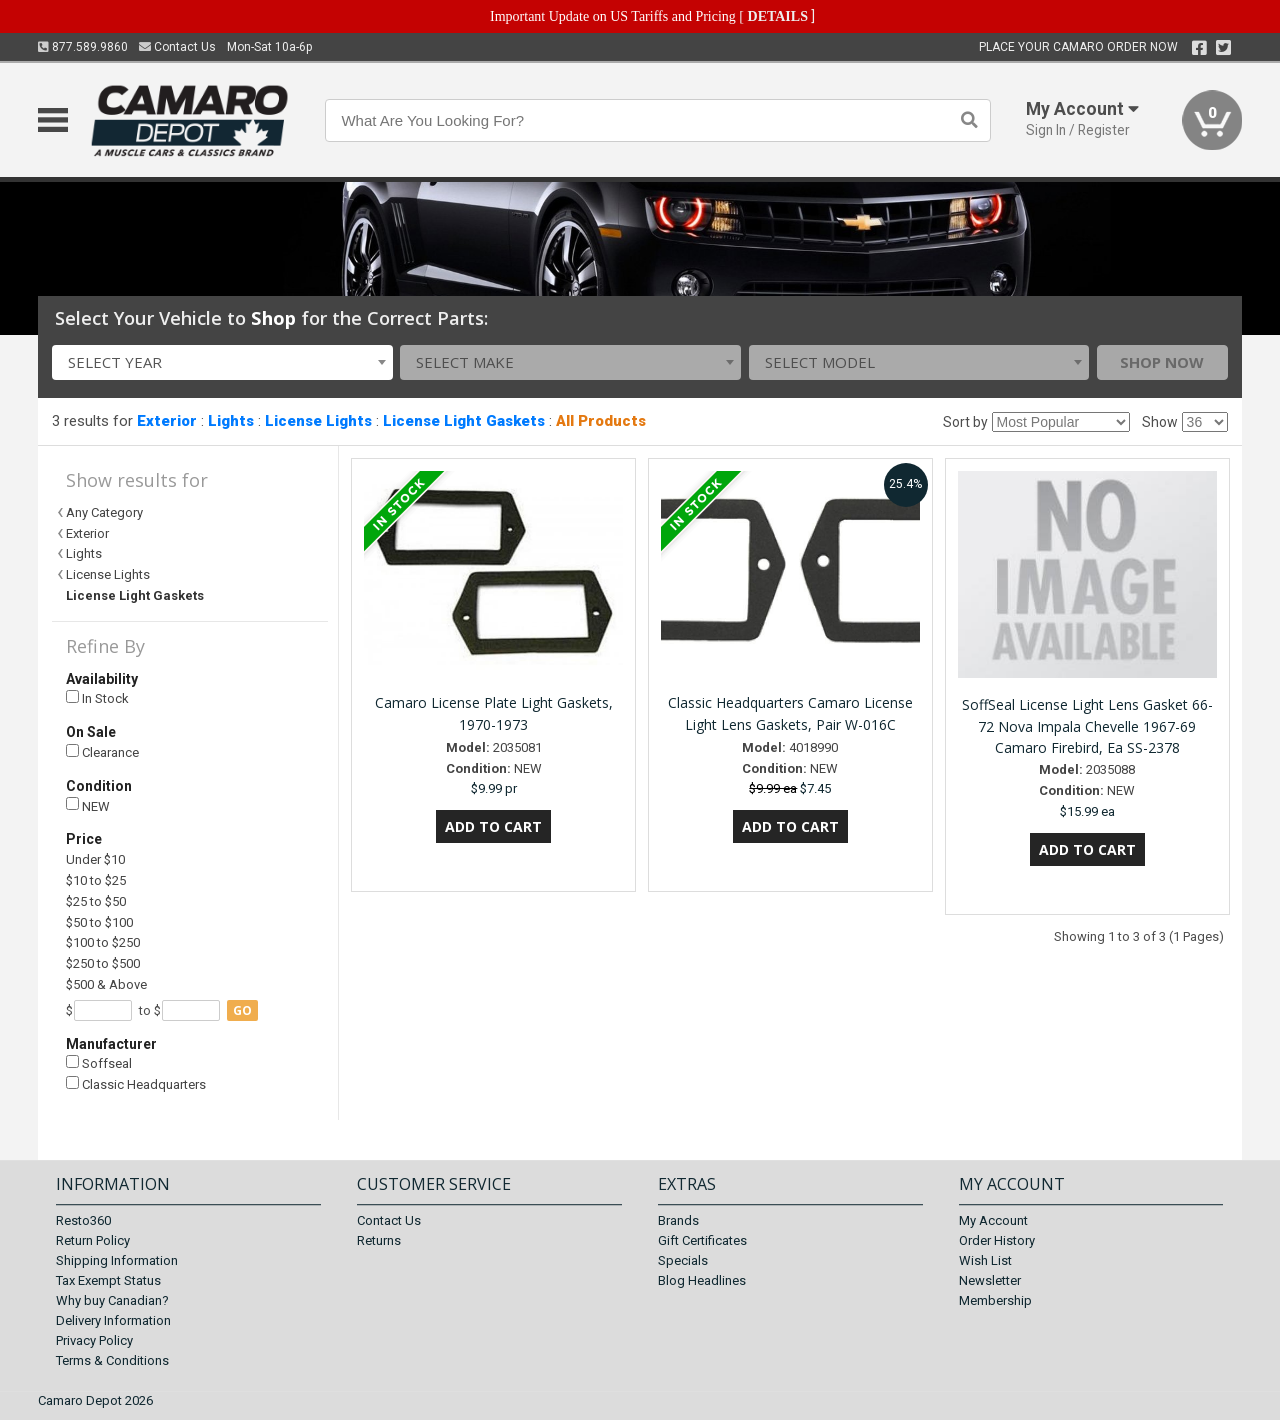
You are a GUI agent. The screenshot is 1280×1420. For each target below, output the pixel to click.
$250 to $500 (103, 963)
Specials (683, 1260)
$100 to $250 (103, 942)
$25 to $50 (96, 901)
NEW (88, 805)
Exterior (167, 421)
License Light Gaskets (464, 421)
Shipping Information (117, 1260)
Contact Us (177, 47)
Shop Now (1162, 362)
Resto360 (83, 1220)
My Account (993, 1220)
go (242, 1010)
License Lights (318, 421)
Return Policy (93, 1240)
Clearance (102, 752)
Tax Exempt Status (108, 1280)
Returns (379, 1240)
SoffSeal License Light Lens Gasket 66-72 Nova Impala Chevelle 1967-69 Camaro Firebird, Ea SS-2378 (1087, 726)
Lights (231, 421)
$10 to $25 (96, 880)
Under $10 (95, 859)
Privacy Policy (94, 1340)
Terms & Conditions (112, 1360)
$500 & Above (106, 984)
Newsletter (990, 1280)
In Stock (97, 698)
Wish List (985, 1260)
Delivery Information (113, 1320)
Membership (995, 1300)
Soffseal (99, 1063)
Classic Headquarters (136, 1084)
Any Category (104, 512)
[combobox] (222, 362)
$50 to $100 (99, 922)
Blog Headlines (702, 1280)
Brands (678, 1220)
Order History (997, 1240)
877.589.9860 (83, 47)
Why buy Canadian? (112, 1300)
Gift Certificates (702, 1240)
